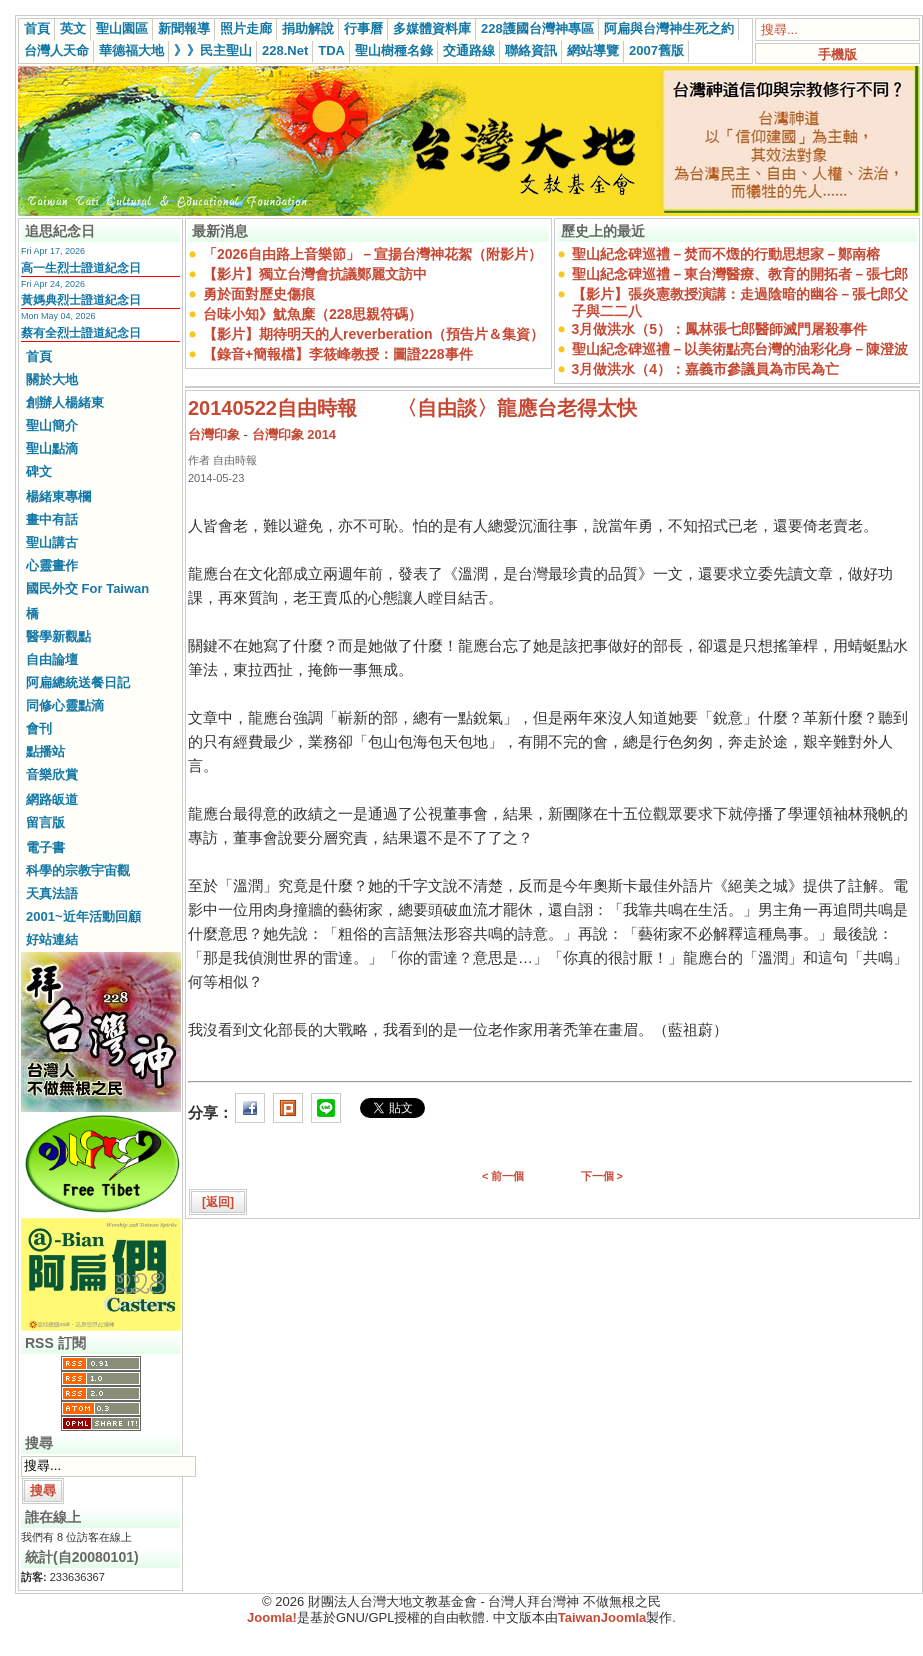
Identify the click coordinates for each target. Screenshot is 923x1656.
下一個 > (602, 1176)
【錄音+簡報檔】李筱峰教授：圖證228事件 (338, 354)
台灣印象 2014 (294, 434)
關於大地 (52, 379)
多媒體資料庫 (432, 28)
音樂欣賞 (52, 774)
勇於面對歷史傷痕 (259, 294)
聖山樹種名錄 (394, 50)
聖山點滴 (52, 448)
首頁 (37, 28)
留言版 (45, 822)
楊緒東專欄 (58, 496)
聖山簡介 (52, 425)
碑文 (39, 471)
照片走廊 (246, 28)
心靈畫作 (52, 565)
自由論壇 (52, 659)
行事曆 (363, 28)
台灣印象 (214, 434)
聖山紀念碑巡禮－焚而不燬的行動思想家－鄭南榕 (726, 254)
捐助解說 (308, 28)
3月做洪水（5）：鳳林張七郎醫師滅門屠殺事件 (720, 329)
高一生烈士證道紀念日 (81, 268)
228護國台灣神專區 (537, 28)
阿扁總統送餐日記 (78, 682)
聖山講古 (52, 542)
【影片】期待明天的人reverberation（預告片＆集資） (373, 334)
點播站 (45, 751)
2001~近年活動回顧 (83, 916)
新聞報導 (184, 28)
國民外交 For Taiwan (87, 588)
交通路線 (469, 50)
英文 (73, 28)
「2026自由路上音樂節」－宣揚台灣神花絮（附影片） (372, 254)
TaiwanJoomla (602, 1617)
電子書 (45, 847)
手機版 (837, 54)
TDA (331, 50)
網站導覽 (593, 50)
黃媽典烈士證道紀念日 (81, 300)
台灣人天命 (56, 50)
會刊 (39, 728)
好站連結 (52, 939)
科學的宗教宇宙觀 (78, 870)
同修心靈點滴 (65, 705)
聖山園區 (122, 28)
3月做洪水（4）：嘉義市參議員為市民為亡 (706, 369)
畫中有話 (52, 519)
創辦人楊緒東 (65, 402)
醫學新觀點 (58, 636)
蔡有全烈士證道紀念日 (81, 333)
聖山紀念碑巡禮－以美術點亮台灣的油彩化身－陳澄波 (740, 349)
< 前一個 (503, 1176)
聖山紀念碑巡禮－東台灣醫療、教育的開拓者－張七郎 (740, 274)
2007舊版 (656, 50)
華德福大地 (131, 50)
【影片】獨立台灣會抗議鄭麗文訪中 (315, 274)
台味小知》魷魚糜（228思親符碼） (312, 314)
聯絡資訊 (531, 50)
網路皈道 (52, 799)
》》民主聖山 (213, 50)
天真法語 (52, 893)
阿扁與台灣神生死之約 (669, 28)
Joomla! (272, 1617)
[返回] (218, 1202)
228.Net (285, 50)
